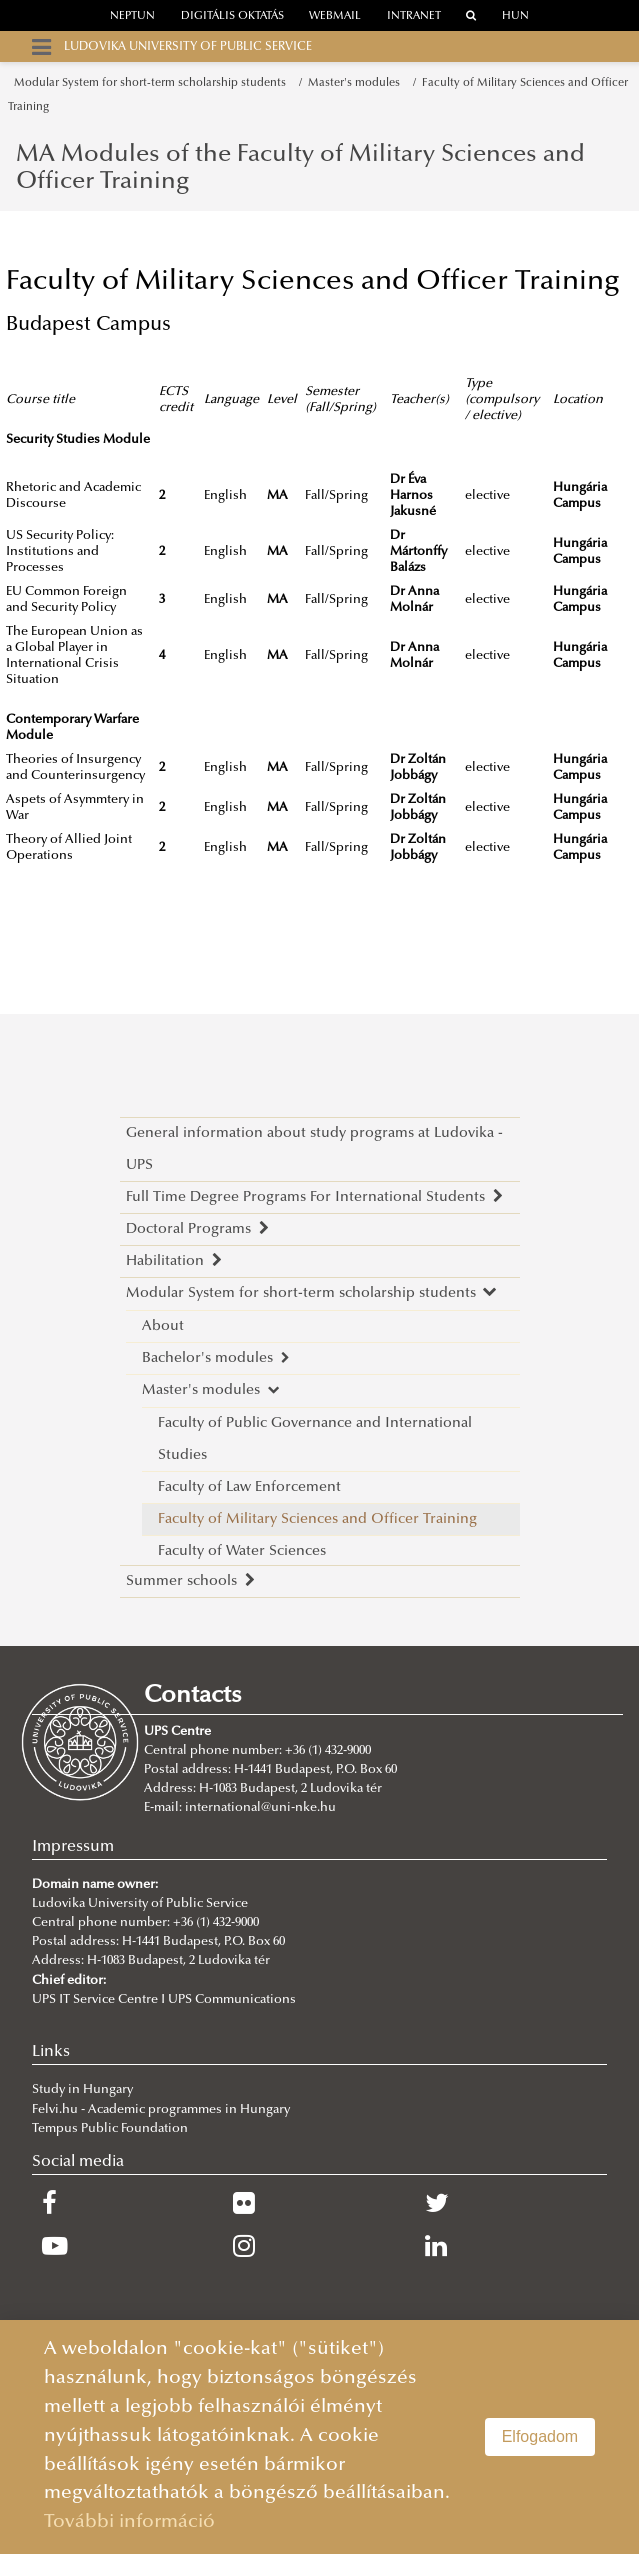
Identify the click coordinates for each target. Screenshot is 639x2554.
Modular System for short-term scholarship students (153, 83)
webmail (335, 16)
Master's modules (357, 83)
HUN (515, 16)
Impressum (73, 1847)
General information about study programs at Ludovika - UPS (314, 1149)
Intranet (414, 16)
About (163, 1326)
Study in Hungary (82, 2090)
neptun (132, 16)
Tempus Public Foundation (110, 2129)
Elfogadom (540, 2436)
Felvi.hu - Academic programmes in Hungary (161, 2110)
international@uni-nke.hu (260, 1808)
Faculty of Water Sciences (242, 1551)
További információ (129, 2522)
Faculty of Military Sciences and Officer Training (317, 1519)
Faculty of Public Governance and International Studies (315, 1439)
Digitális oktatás (232, 16)
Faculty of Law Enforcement (249, 1487)
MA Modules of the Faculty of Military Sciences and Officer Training (300, 168)
